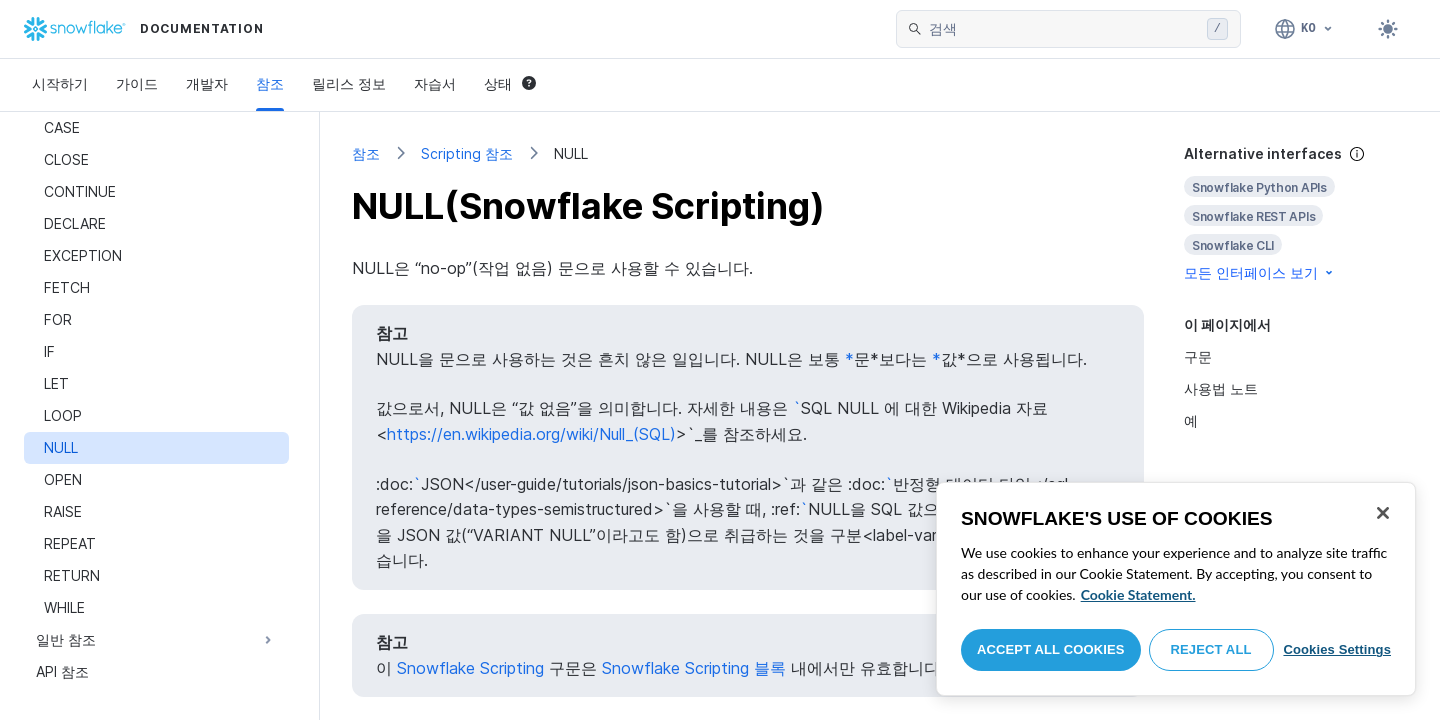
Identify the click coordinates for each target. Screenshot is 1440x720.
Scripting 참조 (467, 153)
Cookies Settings (1337, 649)
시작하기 (60, 83)
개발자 (207, 83)
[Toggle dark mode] (1388, 29)
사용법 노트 (1221, 388)
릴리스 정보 (349, 83)
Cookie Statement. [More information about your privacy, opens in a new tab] (1138, 594)
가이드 (137, 83)
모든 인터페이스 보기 (1260, 272)
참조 (270, 83)
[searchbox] (1064, 29)
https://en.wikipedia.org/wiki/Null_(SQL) (531, 434)
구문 (1198, 356)
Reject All (1211, 649)
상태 (510, 83)
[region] (1176, 589)
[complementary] (1296, 213)
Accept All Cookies (1051, 649)
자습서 (435, 83)
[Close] (1383, 513)
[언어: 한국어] (1304, 29)
